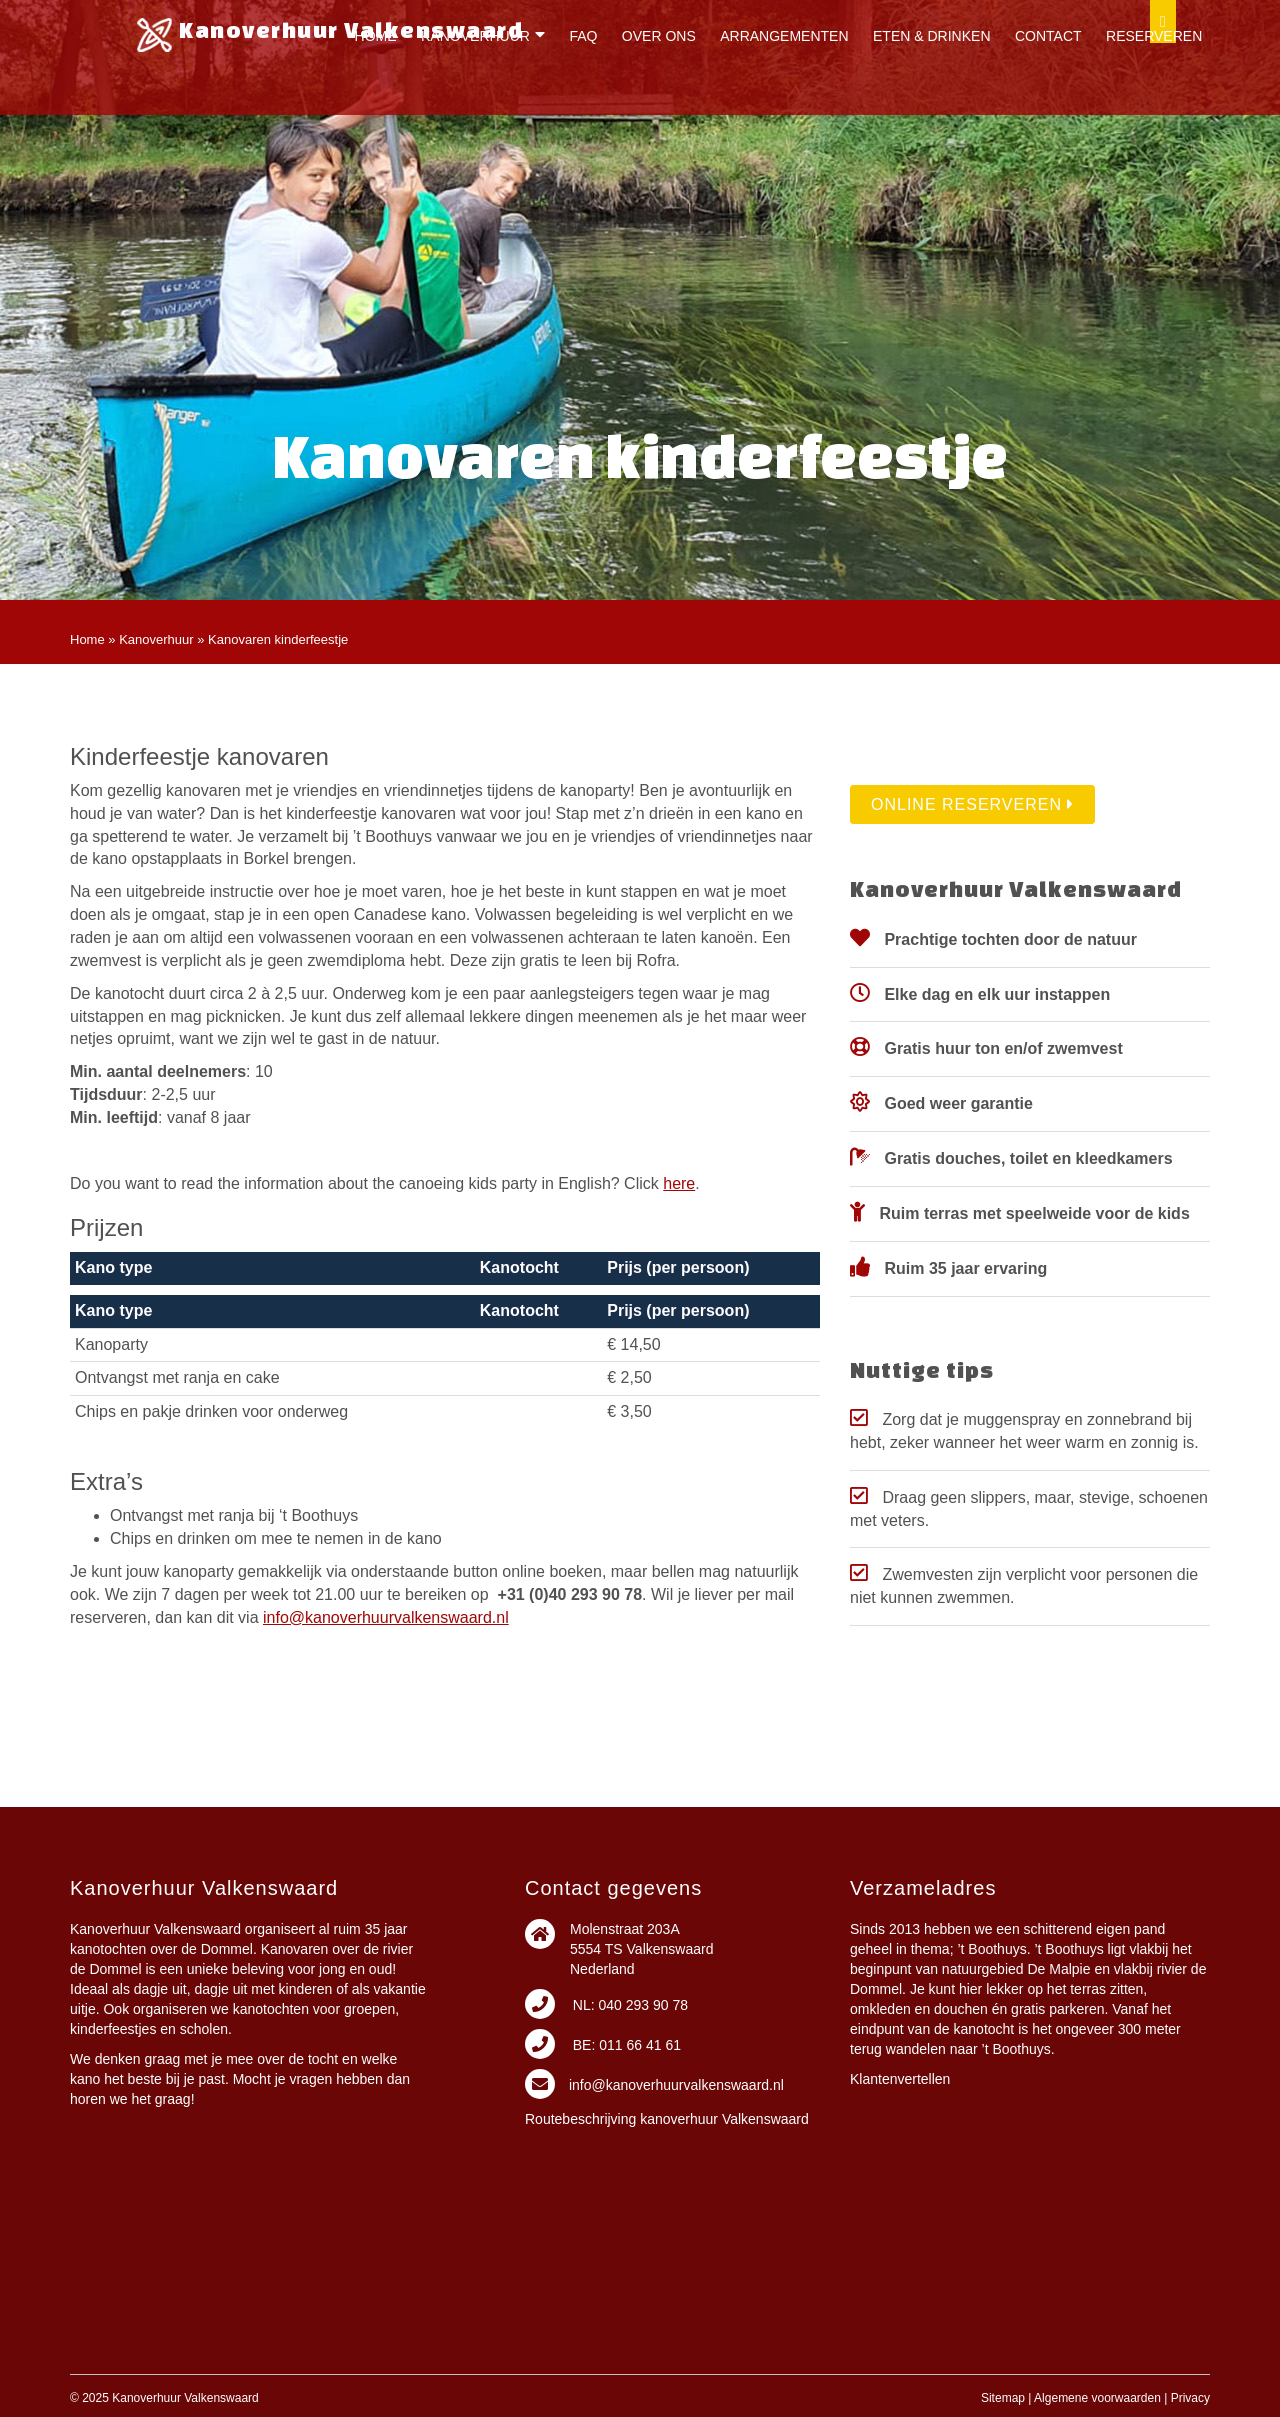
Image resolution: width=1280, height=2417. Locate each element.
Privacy (1190, 2398)
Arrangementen (784, 36)
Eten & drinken (931, 36)
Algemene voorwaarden (1097, 2398)
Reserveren (1154, 36)
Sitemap (1003, 2398)
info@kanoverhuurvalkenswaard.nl (386, 1617)
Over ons (659, 36)
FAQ (583, 36)
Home (376, 36)
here (679, 1183)
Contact (1048, 36)
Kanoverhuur (475, 36)
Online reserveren (972, 804)
